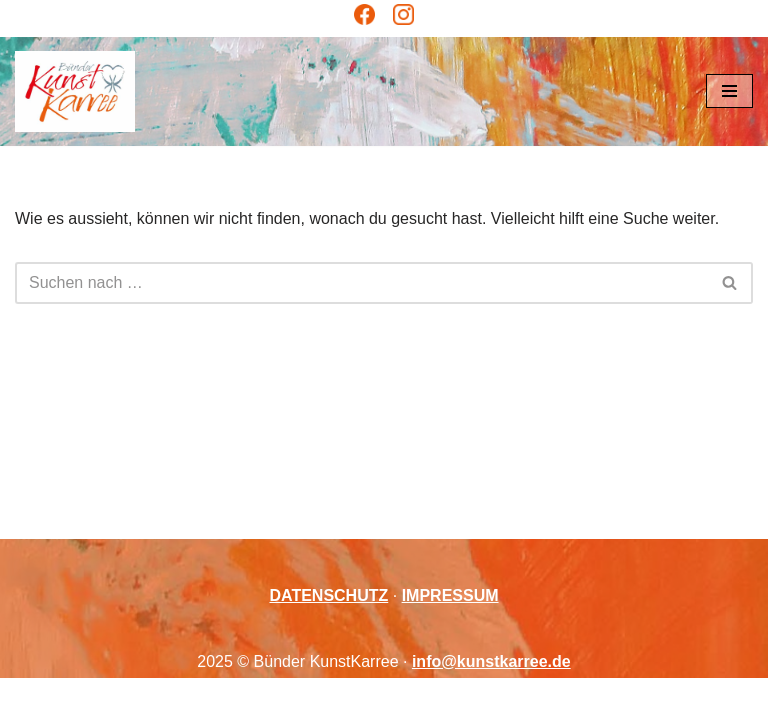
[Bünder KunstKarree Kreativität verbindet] (75, 92)
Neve (281, 698)
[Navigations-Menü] (729, 91)
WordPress (465, 698)
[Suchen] (361, 283)
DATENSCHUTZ (328, 595)
